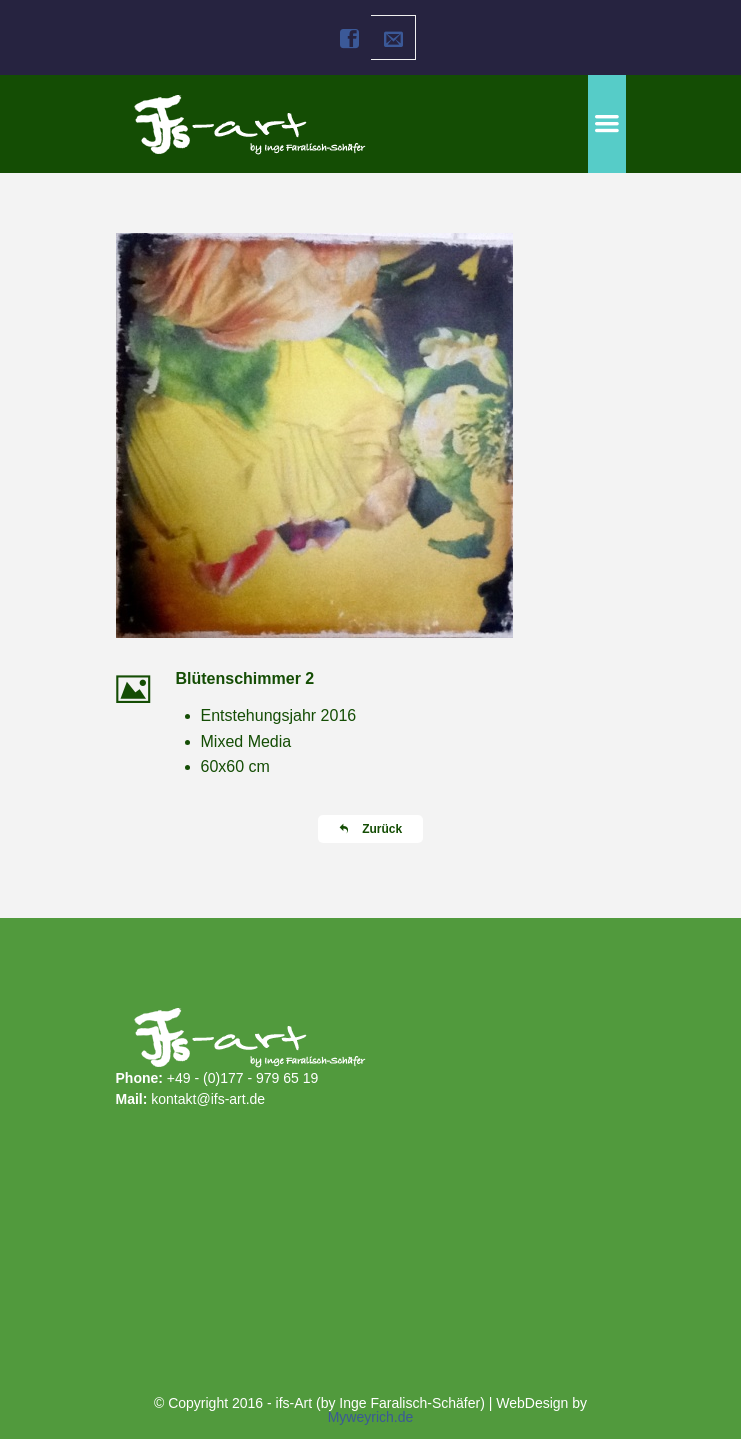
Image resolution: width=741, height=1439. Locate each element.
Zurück (370, 829)
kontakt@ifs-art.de (208, 1099)
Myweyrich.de (371, 1417)
